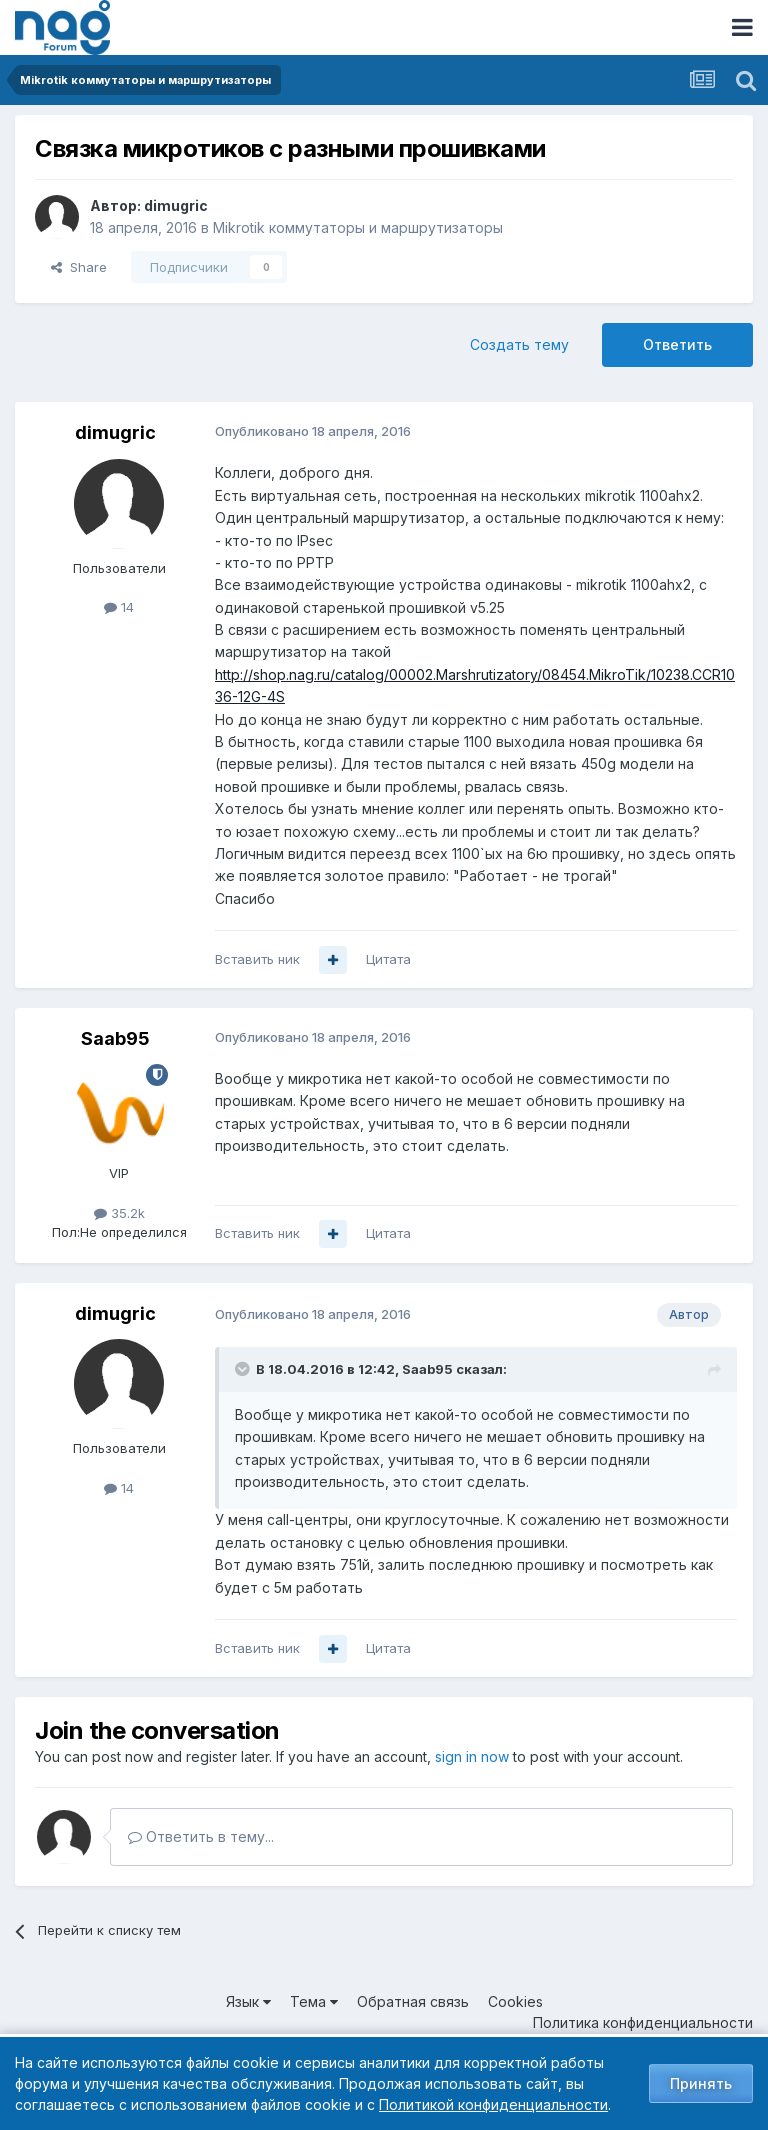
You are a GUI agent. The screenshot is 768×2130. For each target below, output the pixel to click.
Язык (248, 2001)
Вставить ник (257, 959)
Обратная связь (413, 2001)
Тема (314, 2001)
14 (119, 607)
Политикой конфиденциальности (493, 2104)
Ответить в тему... (201, 1836)
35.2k (119, 1213)
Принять (701, 2083)
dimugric (176, 205)
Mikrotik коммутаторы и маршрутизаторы (358, 227)
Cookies (515, 2001)
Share (79, 267)
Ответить (677, 344)
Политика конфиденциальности (643, 2022)
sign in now (472, 1756)
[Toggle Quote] (244, 1369)
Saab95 (115, 1038)
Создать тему (519, 344)
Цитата (388, 959)
